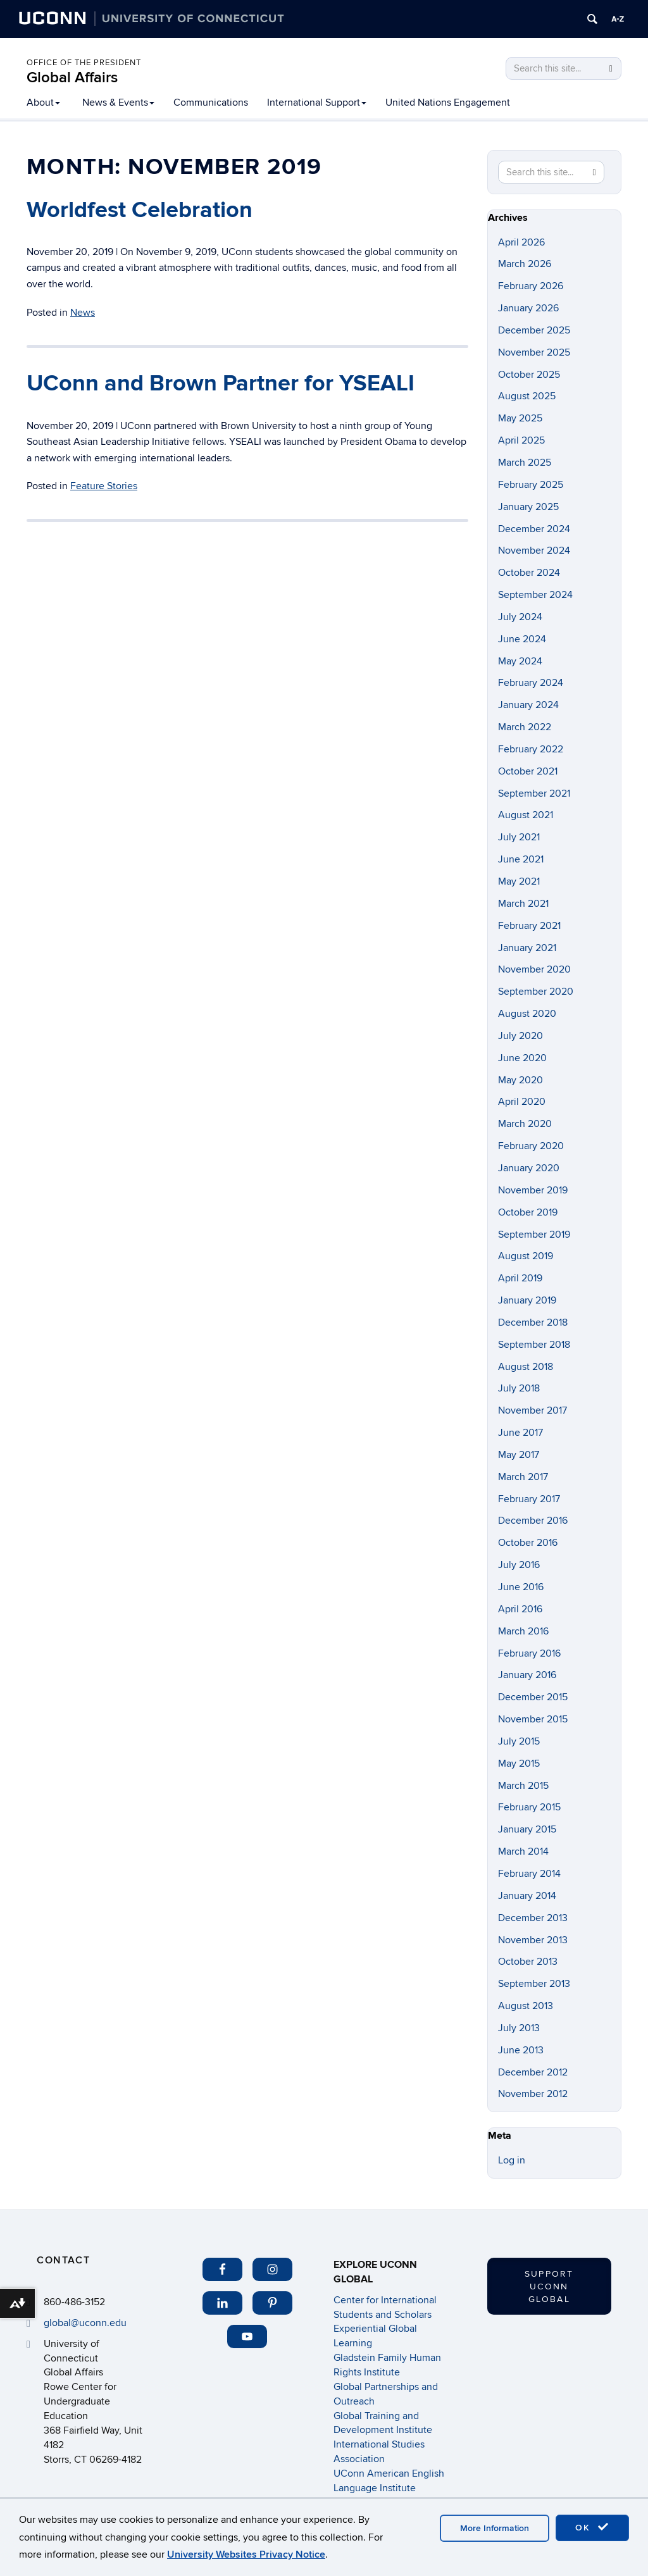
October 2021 (528, 771)
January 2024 (528, 705)
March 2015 (523, 1785)
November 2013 (533, 1940)
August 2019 (525, 1256)
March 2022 (524, 727)
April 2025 (521, 440)
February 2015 (529, 1807)
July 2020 (520, 1036)
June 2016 (521, 1587)
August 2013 (525, 2006)
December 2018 (533, 1322)
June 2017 (520, 1432)
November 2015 (533, 1719)
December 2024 (534, 529)
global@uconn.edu (85, 2323)
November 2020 (534, 969)
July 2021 (519, 837)
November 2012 (533, 2094)
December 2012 (533, 2072)
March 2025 (524, 462)
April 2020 (521, 1101)
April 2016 (520, 1609)
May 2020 (520, 1080)
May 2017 (518, 1454)
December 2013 (533, 1918)
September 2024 (535, 594)
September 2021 (534, 793)
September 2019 (534, 1234)
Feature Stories (103, 486)
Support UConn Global (549, 2286)
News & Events (118, 102)
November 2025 (534, 352)
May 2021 (519, 881)
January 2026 (528, 308)
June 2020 (522, 1058)
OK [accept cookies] (592, 2527)
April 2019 (520, 1278)
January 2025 (528, 507)
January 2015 (527, 1829)
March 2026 (524, 264)
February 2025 (530, 484)
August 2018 (525, 1366)
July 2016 (519, 1565)
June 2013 (521, 2050)
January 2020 (528, 1168)
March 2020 (525, 1123)
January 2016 (527, 1675)
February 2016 (529, 1653)
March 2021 (523, 903)
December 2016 (533, 1520)
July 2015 (519, 1741)
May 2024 (520, 661)
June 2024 (522, 639)
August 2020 (527, 1013)
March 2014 (523, 1851)
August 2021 (525, 815)
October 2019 (528, 1212)
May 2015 (519, 1763)
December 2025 (534, 330)
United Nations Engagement (447, 102)
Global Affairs (72, 77)
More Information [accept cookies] (494, 2528)
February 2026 (530, 286)
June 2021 (521, 859)
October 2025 (529, 374)
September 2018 (534, 1344)
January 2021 (527, 948)
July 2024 (520, 617)
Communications (210, 102)
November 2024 (534, 550)
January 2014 (527, 1895)
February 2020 (531, 1146)
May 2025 (520, 418)
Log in (511, 2160)
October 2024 (529, 572)
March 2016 (523, 1631)
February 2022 (530, 749)
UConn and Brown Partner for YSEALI (220, 383)
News (82, 312)
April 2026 (521, 242)
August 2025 (527, 396)
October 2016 (528, 1542)
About (43, 102)
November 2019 (533, 1190)
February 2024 (530, 682)
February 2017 (529, 1499)
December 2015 (533, 1697)
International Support (316, 102)
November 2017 (532, 1410)
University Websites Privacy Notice (246, 2554)
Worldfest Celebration (139, 210)
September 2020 (535, 991)
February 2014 (529, 1873)
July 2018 (519, 1388)
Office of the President (84, 63)
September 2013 (534, 1983)
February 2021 (529, 925)
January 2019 (527, 1300)
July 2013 (519, 2028)
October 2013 (528, 1961)
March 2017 (523, 1477)
